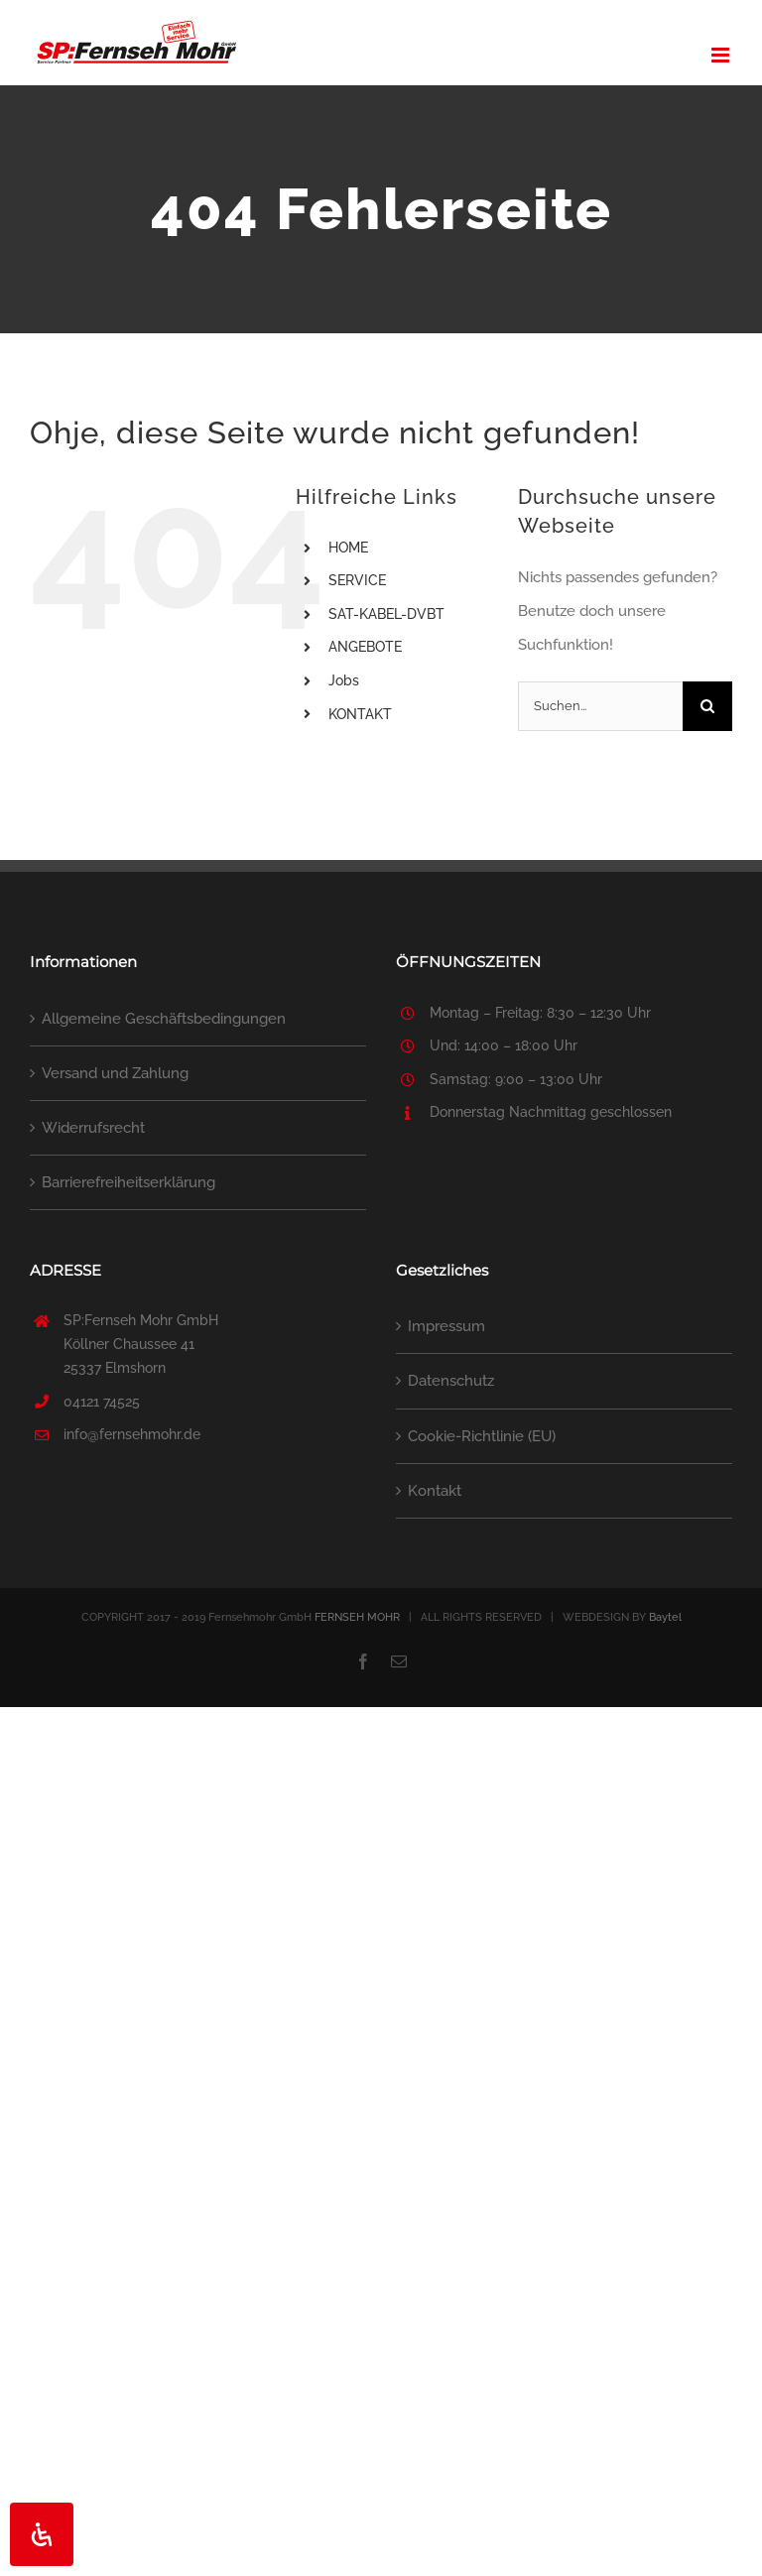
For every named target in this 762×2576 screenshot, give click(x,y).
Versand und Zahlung (115, 1073)
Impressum (446, 1326)
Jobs (343, 680)
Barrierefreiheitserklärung (128, 1182)
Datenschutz (451, 1381)
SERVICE (357, 580)
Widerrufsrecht (93, 1128)
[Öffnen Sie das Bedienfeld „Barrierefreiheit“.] (41, 2534)
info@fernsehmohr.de (132, 1434)
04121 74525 (102, 1402)
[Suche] (707, 706)
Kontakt (434, 1491)
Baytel (665, 1617)
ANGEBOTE (365, 647)
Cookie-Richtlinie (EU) (482, 1436)
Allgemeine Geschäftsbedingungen (164, 1019)
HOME (348, 547)
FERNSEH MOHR (357, 1617)
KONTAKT (360, 714)
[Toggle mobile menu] (721, 55)
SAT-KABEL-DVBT (386, 614)
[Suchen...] (600, 706)
